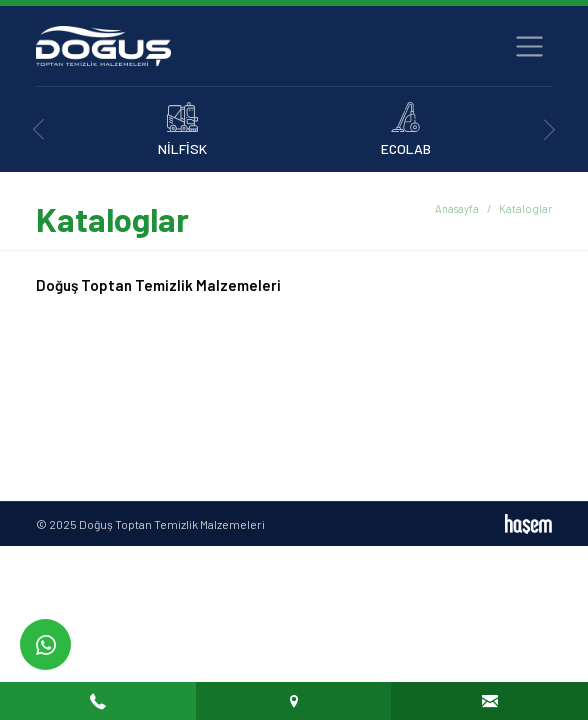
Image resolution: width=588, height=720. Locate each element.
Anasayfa (457, 208)
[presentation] (38, 129)
